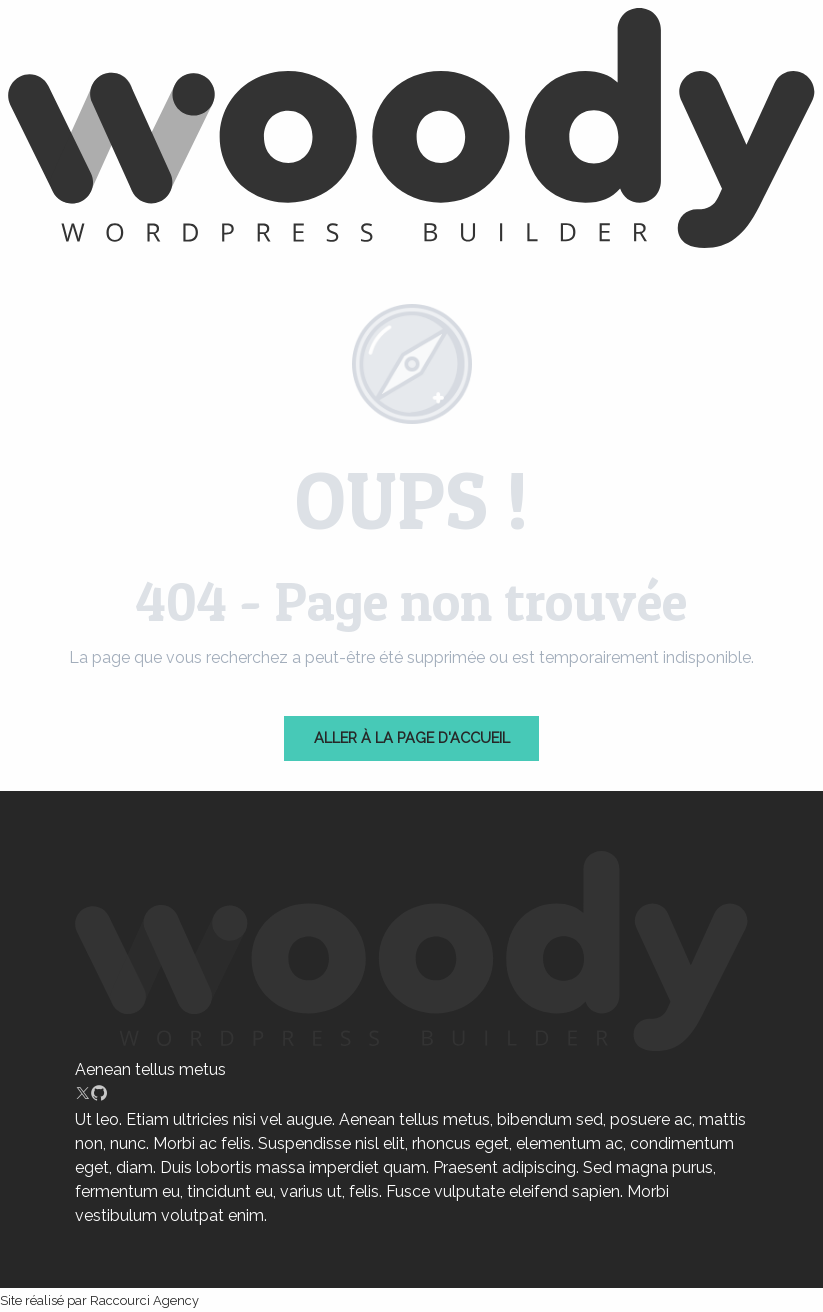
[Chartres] (411, 132)
